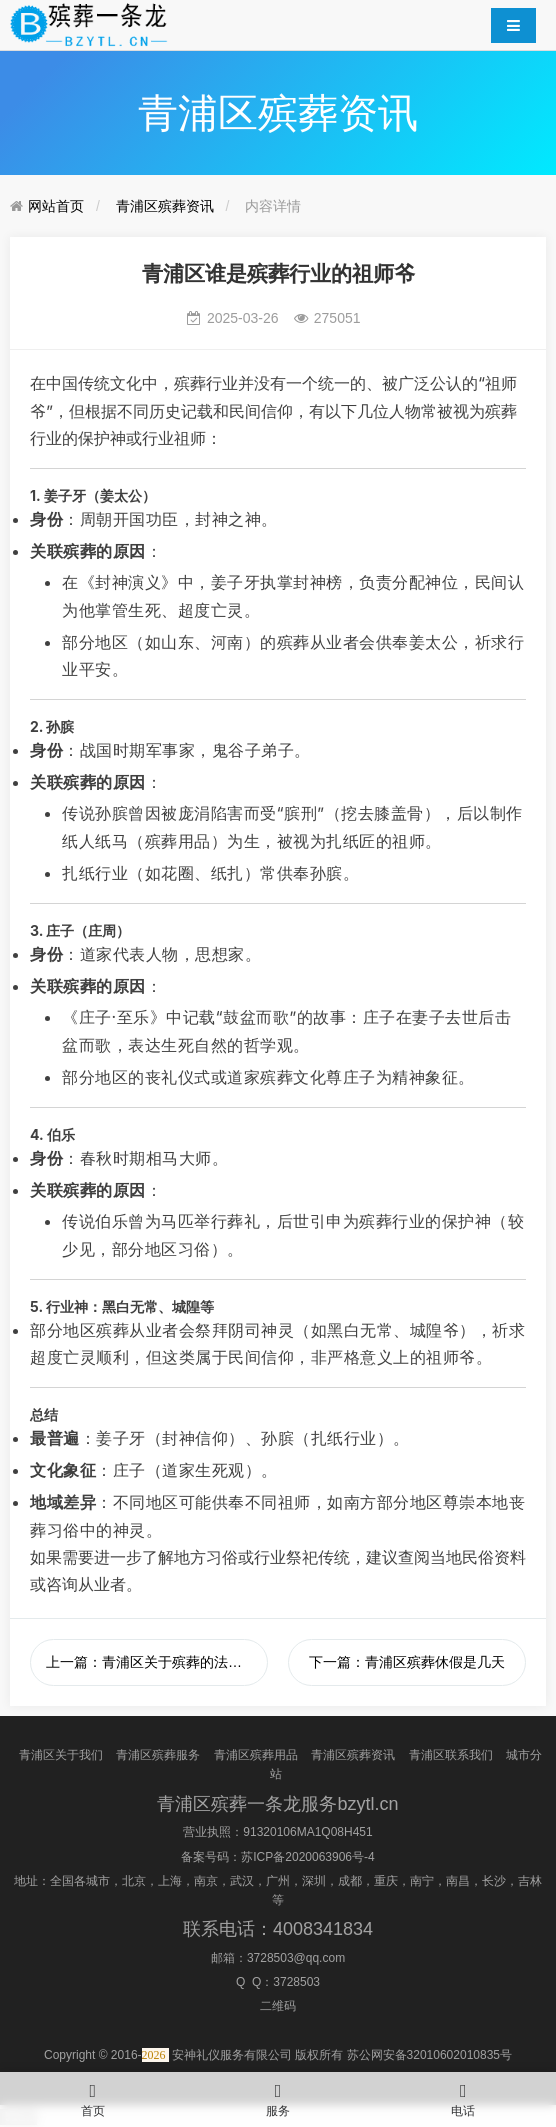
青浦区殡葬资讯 (165, 206)
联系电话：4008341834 (278, 1929)
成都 (350, 1881)
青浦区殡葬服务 (158, 1755)
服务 (277, 2095)
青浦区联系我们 (451, 1755)
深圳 (314, 1881)
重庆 (386, 1881)
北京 (134, 1881)
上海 (170, 1881)
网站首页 (56, 206)
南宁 (422, 1881)
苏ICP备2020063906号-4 (307, 1857)
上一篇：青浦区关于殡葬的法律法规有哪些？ (157, 1662)
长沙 (494, 1881)
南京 (206, 1881)
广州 (278, 1881)
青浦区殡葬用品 (256, 1755)
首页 (92, 2095)
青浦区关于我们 (61, 1755)
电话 (463, 2095)
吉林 (530, 1881)
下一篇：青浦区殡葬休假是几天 (407, 1662)
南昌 (458, 1881)
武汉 (242, 1881)
